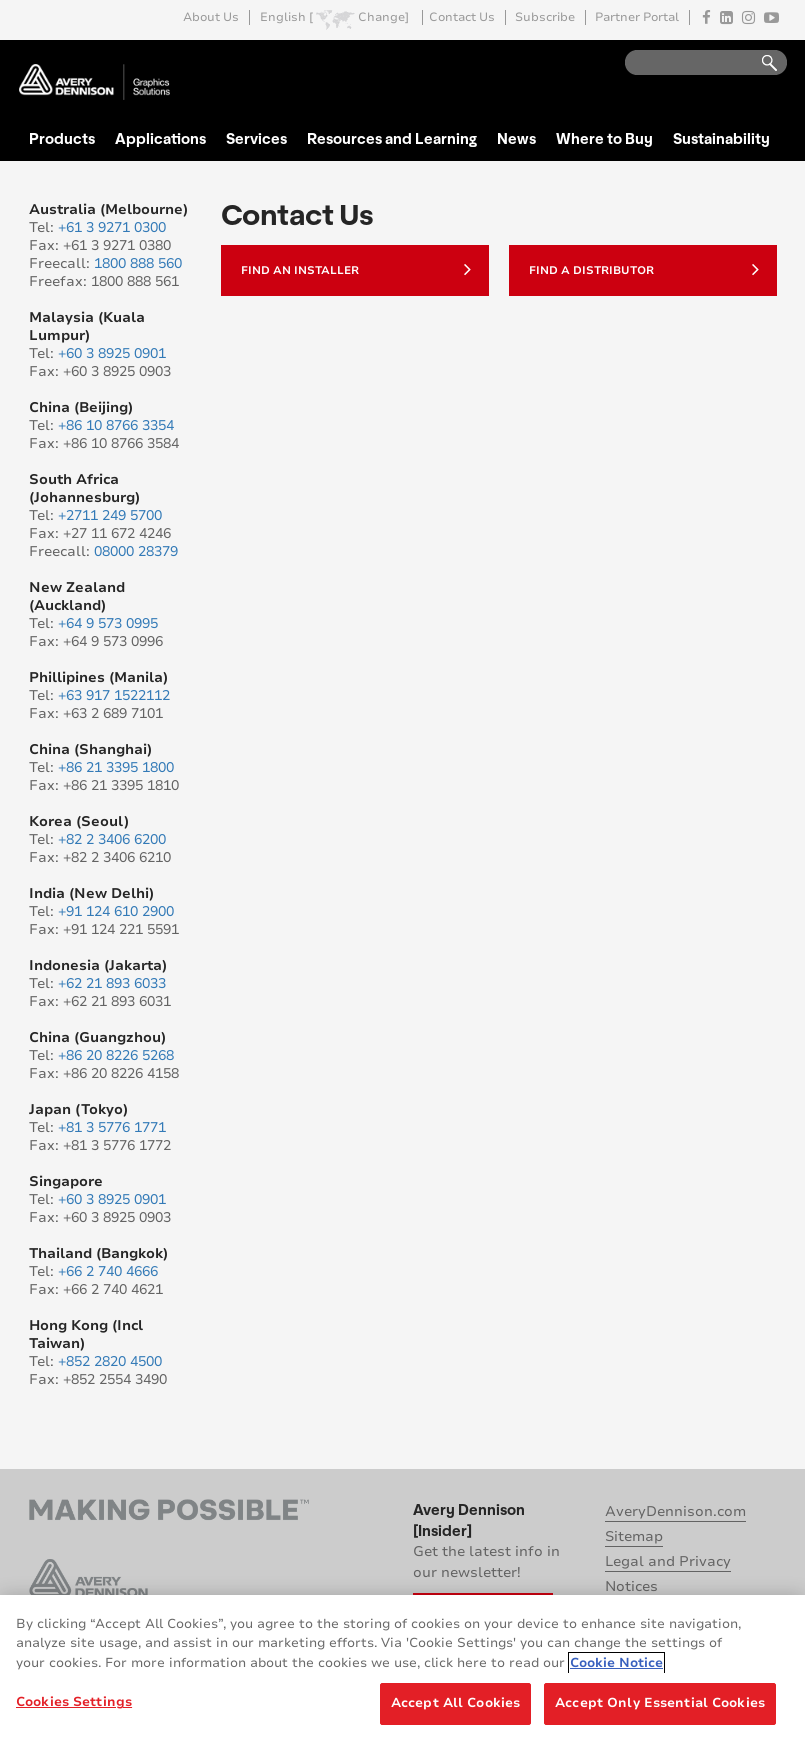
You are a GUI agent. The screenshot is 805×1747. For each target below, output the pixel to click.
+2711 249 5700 (110, 515)
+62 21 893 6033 (112, 983)
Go (760, 63)
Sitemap (634, 1536)
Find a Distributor (644, 269)
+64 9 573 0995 (108, 623)
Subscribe (545, 17)
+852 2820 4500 (110, 1361)
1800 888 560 (138, 263)
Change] (383, 17)
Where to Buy (604, 138)
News (516, 138)
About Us (211, 17)
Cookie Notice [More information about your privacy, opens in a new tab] (616, 1663)
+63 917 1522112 (114, 695)
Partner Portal (637, 17)
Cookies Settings (74, 1702)
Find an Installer (356, 269)
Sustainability (721, 138)
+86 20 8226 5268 (116, 1055)
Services (256, 138)
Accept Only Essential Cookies (660, 1703)
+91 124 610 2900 (116, 911)
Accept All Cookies (455, 1703)
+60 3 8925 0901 (112, 353)
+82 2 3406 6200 (112, 839)
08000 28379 (136, 551)
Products (62, 138)
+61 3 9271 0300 (112, 227)
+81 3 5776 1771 (112, 1127)
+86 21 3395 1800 (116, 767)
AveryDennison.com (675, 1511)
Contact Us (462, 17)
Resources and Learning (392, 138)
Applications (160, 138)
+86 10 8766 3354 (116, 425)
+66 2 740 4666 (108, 1271)
